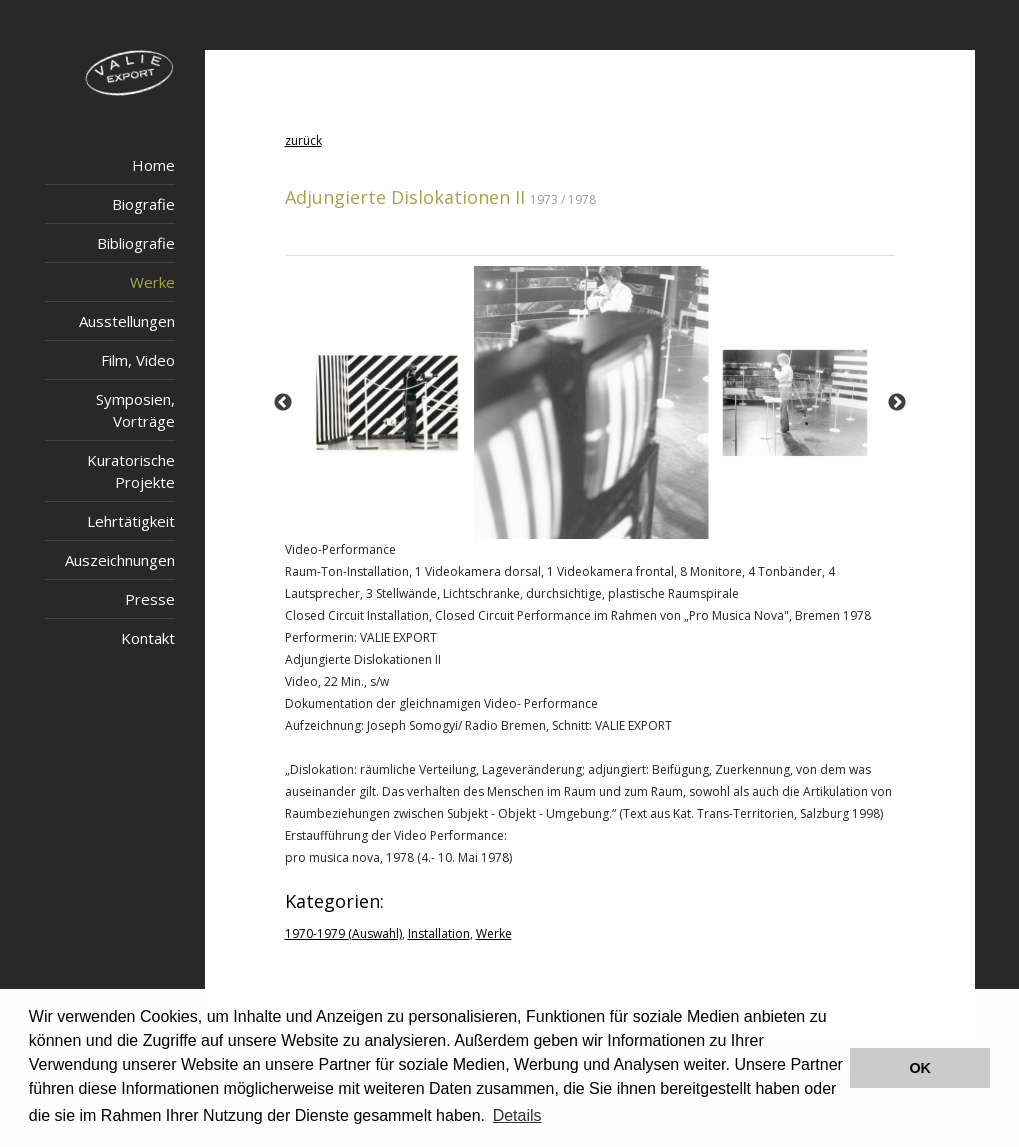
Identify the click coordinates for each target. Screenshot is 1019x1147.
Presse (150, 599)
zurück (303, 140)
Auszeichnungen (120, 560)
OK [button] (920, 1068)
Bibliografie (136, 243)
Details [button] (517, 1115)
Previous (283, 403)
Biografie (143, 204)
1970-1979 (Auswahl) (343, 933)
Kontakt (148, 638)
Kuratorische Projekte (131, 471)
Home (153, 165)
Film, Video (138, 360)
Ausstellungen (127, 321)
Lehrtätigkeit (131, 521)
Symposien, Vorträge (135, 410)
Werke (152, 282)
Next (897, 403)
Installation (439, 933)
